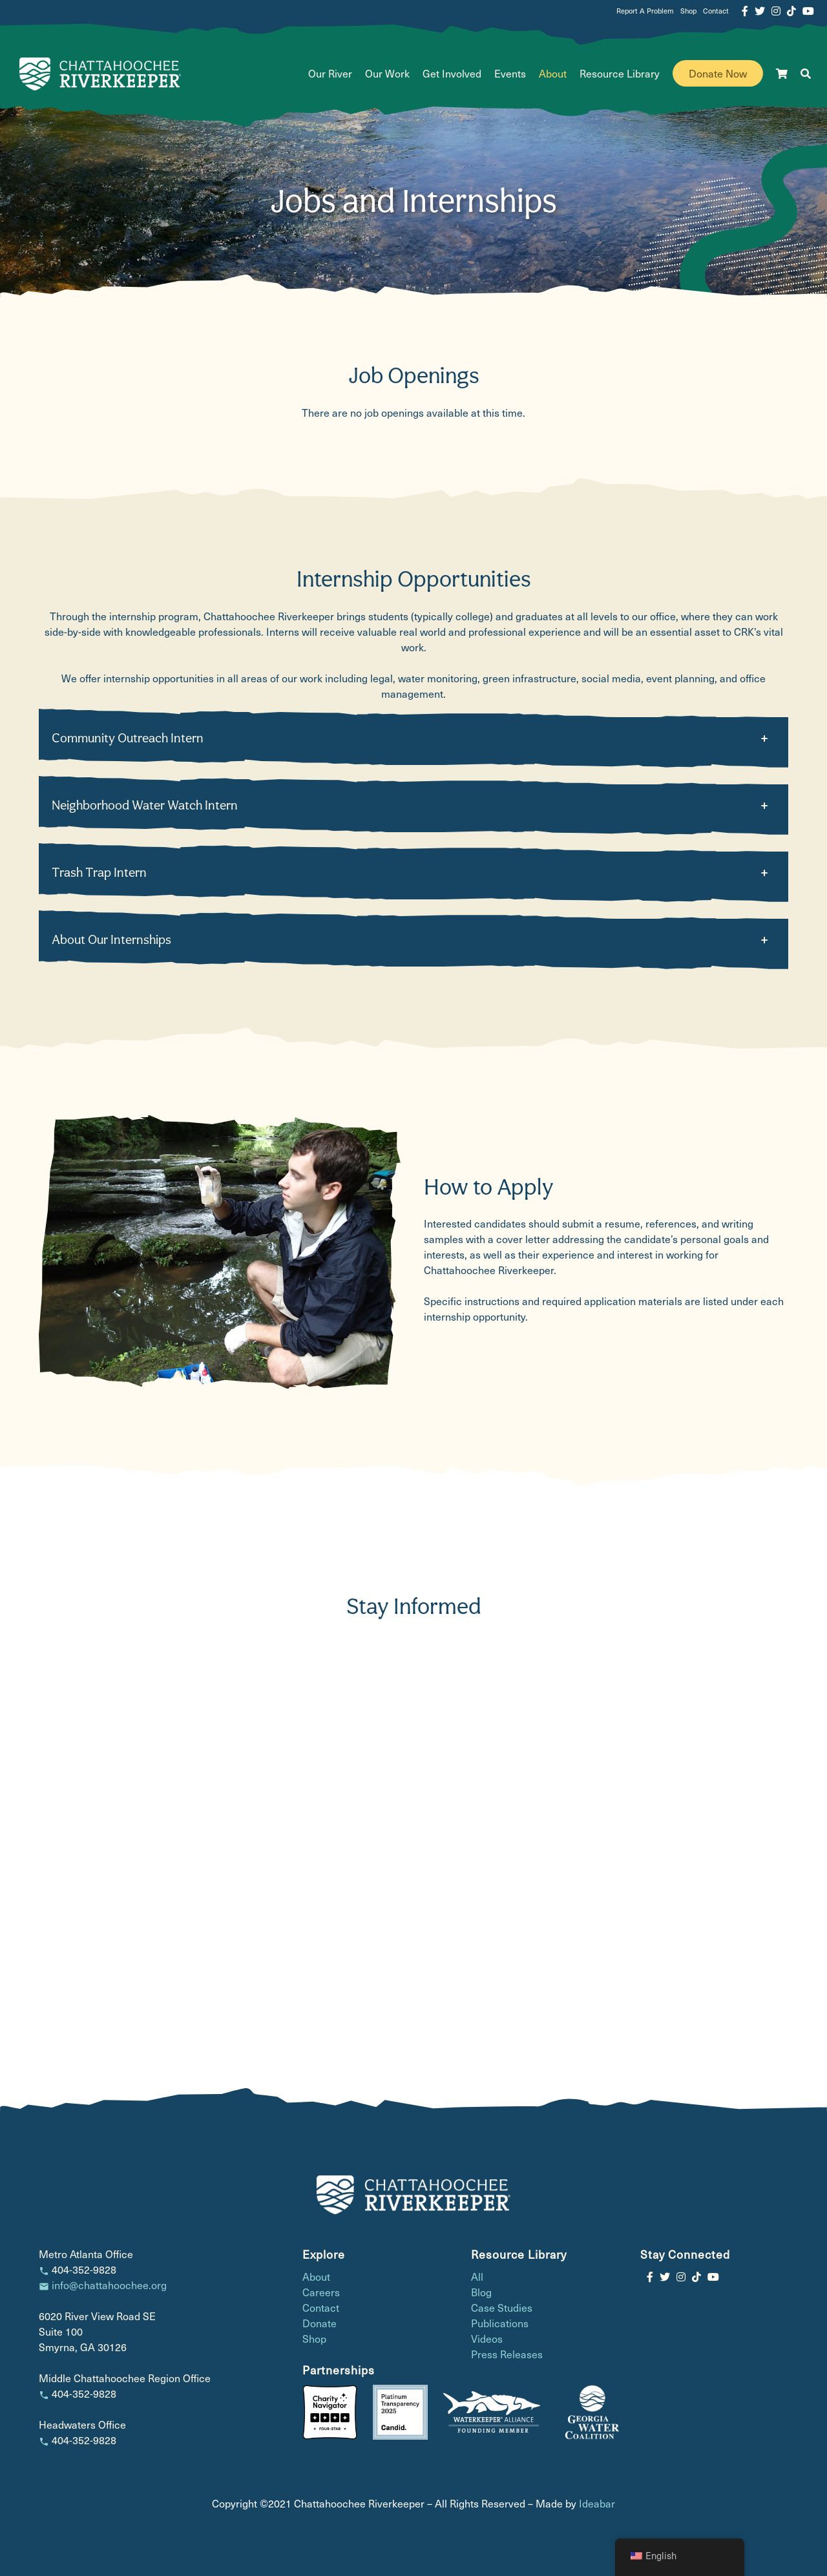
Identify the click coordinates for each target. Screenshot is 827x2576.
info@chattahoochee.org (109, 2285)
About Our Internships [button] (111, 939)
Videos (487, 2338)
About (553, 73)
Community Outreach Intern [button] (128, 738)
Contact (716, 11)
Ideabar (597, 2503)
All (477, 2276)
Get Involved (452, 73)
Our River (330, 73)
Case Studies (501, 2307)
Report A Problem (645, 11)
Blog (481, 2292)
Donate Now (718, 73)
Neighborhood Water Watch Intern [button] (145, 805)
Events (510, 73)
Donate (319, 2323)
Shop (688, 11)
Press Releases (507, 2354)
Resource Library (620, 73)
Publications (500, 2323)
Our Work (387, 73)
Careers (321, 2292)
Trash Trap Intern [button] (99, 872)
